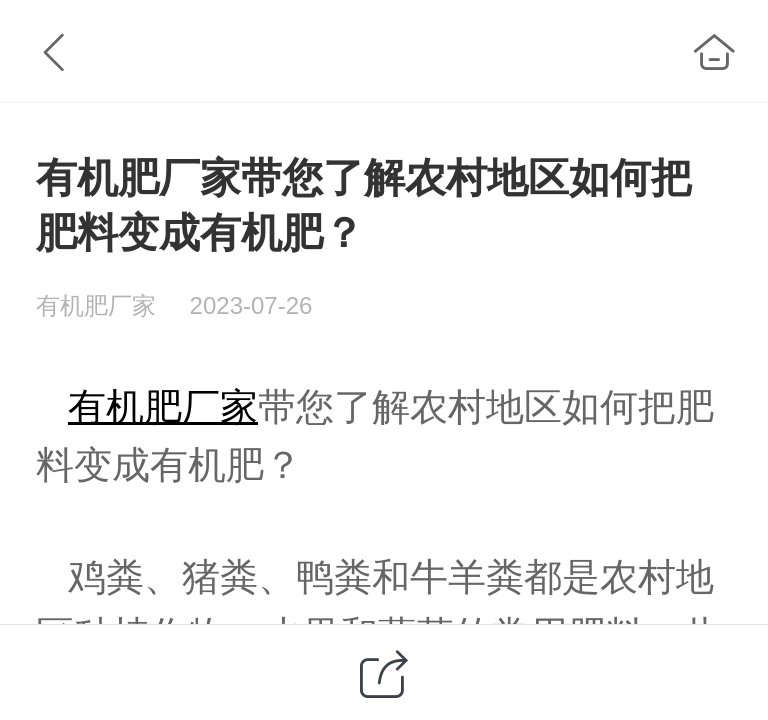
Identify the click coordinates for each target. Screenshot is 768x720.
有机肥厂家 (163, 406)
